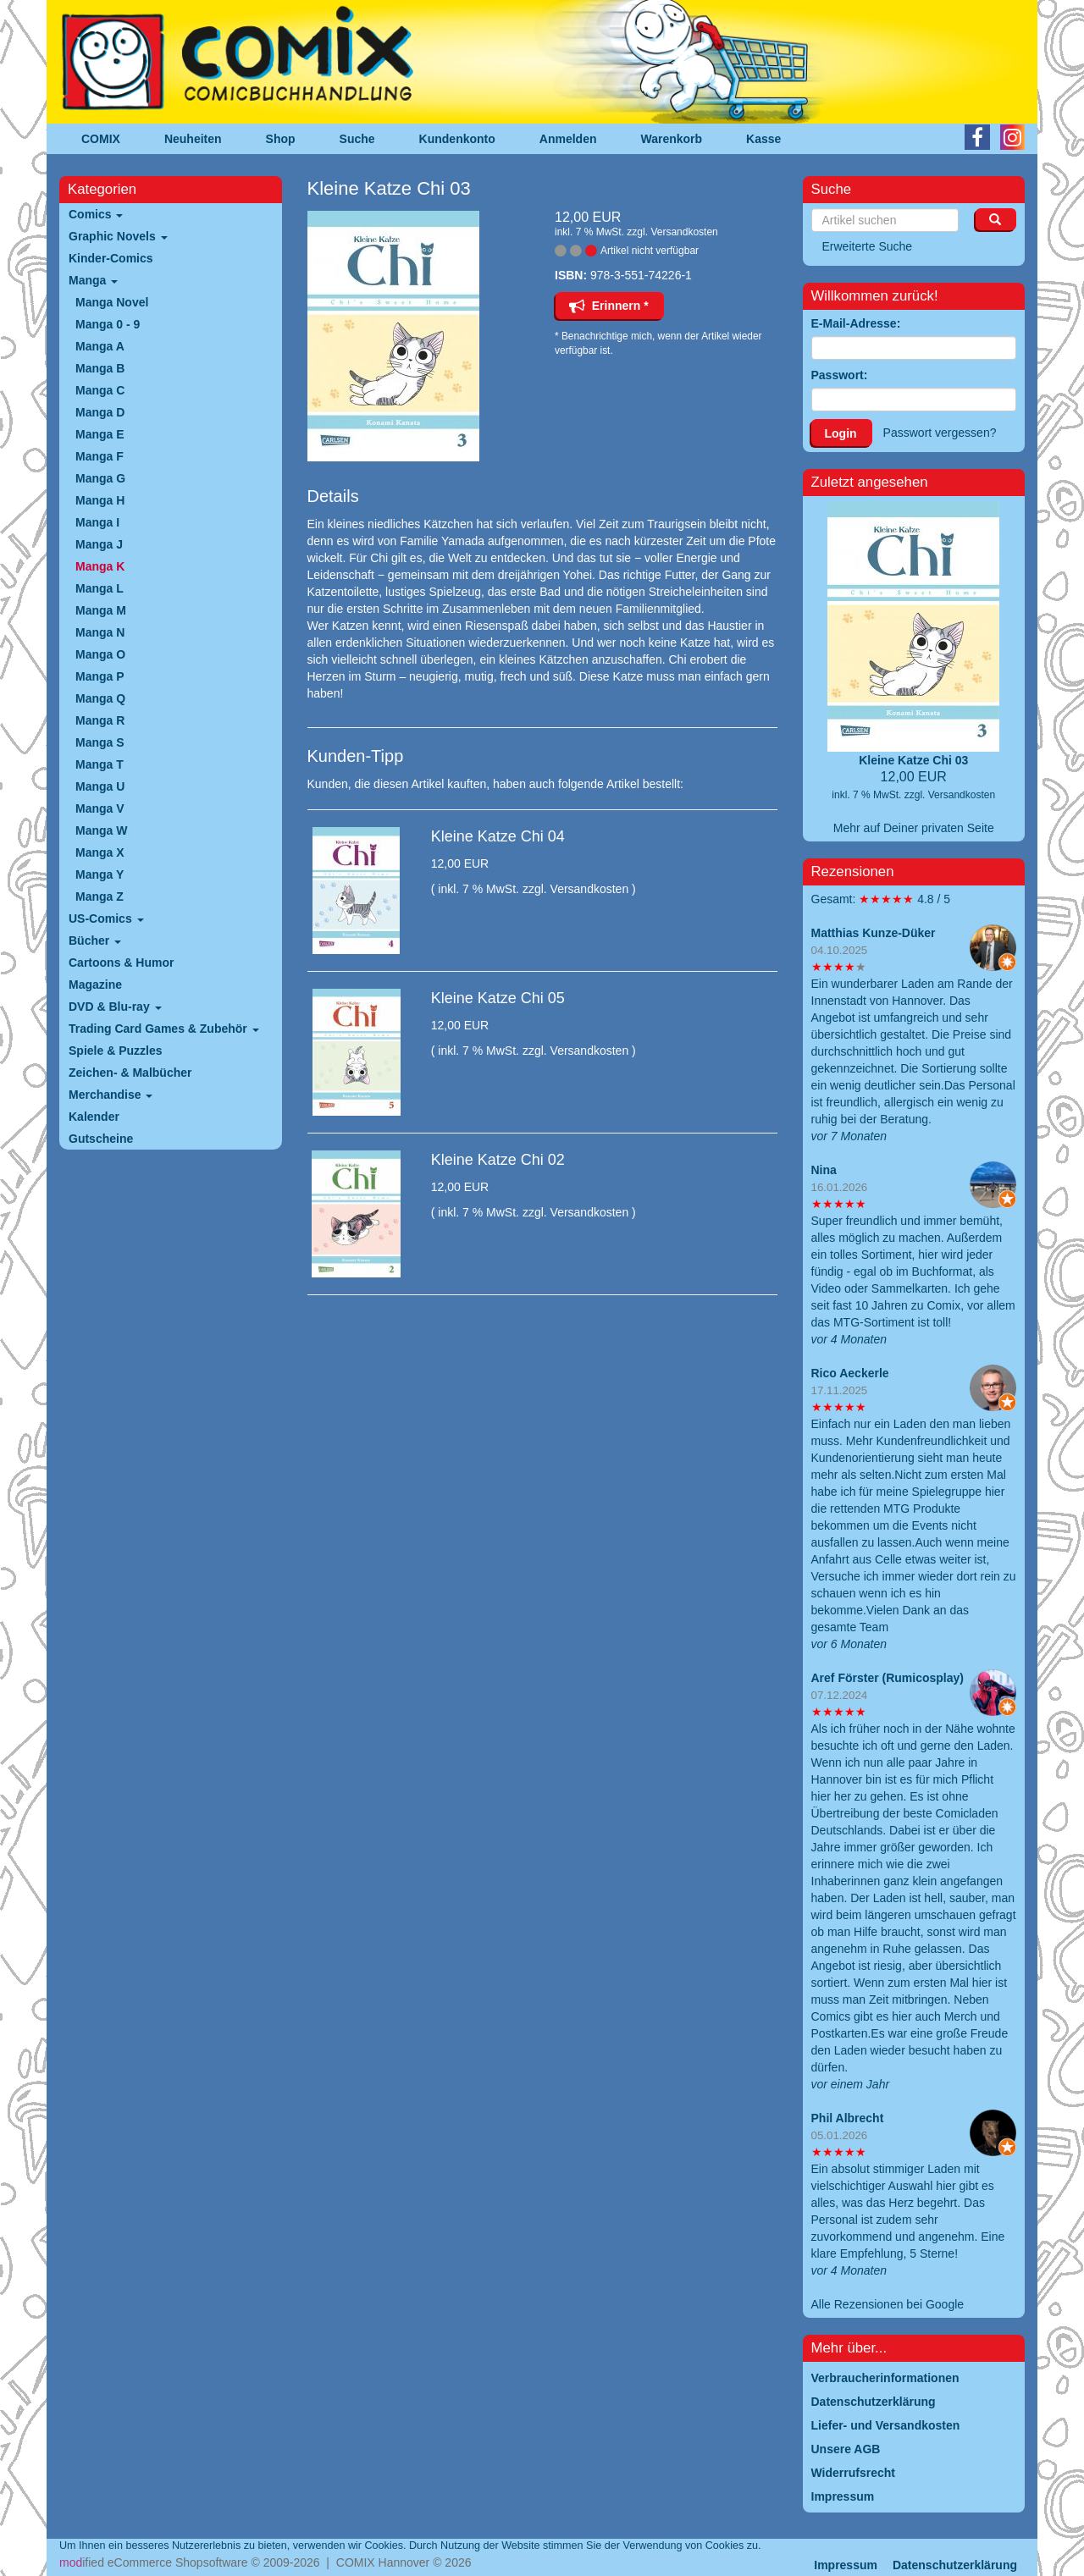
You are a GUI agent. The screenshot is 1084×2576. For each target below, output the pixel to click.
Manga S (99, 742)
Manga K (99, 566)
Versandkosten (683, 232)
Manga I (97, 522)
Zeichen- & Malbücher (130, 1072)
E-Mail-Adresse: (856, 323)
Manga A (99, 346)
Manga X (99, 852)
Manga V (99, 808)
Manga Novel (111, 302)
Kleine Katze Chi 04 (498, 836)
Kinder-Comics (111, 258)
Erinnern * (609, 305)
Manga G (100, 478)
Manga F (99, 456)
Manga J (99, 544)
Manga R (99, 720)
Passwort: (839, 375)
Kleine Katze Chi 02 (498, 1159)
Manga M (100, 610)
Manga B (99, 368)
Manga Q (100, 698)
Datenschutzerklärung (955, 2565)
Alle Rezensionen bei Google (888, 2304)
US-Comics (106, 918)
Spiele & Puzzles (115, 1050)
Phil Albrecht (847, 2118)
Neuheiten (193, 139)
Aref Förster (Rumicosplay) (887, 1678)
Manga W (101, 830)
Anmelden (568, 139)
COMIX (100, 139)
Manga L (99, 588)
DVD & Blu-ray (115, 1006)
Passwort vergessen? (940, 432)
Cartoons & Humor (121, 962)
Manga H (99, 500)
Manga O (100, 654)
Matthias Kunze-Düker (873, 933)
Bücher (95, 940)
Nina (824, 1170)
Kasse (763, 139)
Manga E (99, 434)
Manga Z (99, 896)
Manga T (99, 764)
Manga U (99, 786)
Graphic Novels (118, 236)
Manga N (99, 632)
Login (841, 433)
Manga (93, 280)
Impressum (845, 2565)
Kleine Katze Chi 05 (498, 998)
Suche (357, 139)
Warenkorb (672, 139)
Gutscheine (101, 1138)
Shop (281, 139)
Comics (96, 214)
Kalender (94, 1116)
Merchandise (110, 1094)
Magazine (95, 984)
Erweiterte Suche (867, 246)
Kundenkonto (457, 139)
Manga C (99, 390)
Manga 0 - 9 (107, 324)
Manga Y (99, 874)
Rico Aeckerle (850, 1373)
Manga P (99, 676)
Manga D (99, 412)
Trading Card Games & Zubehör (164, 1028)
